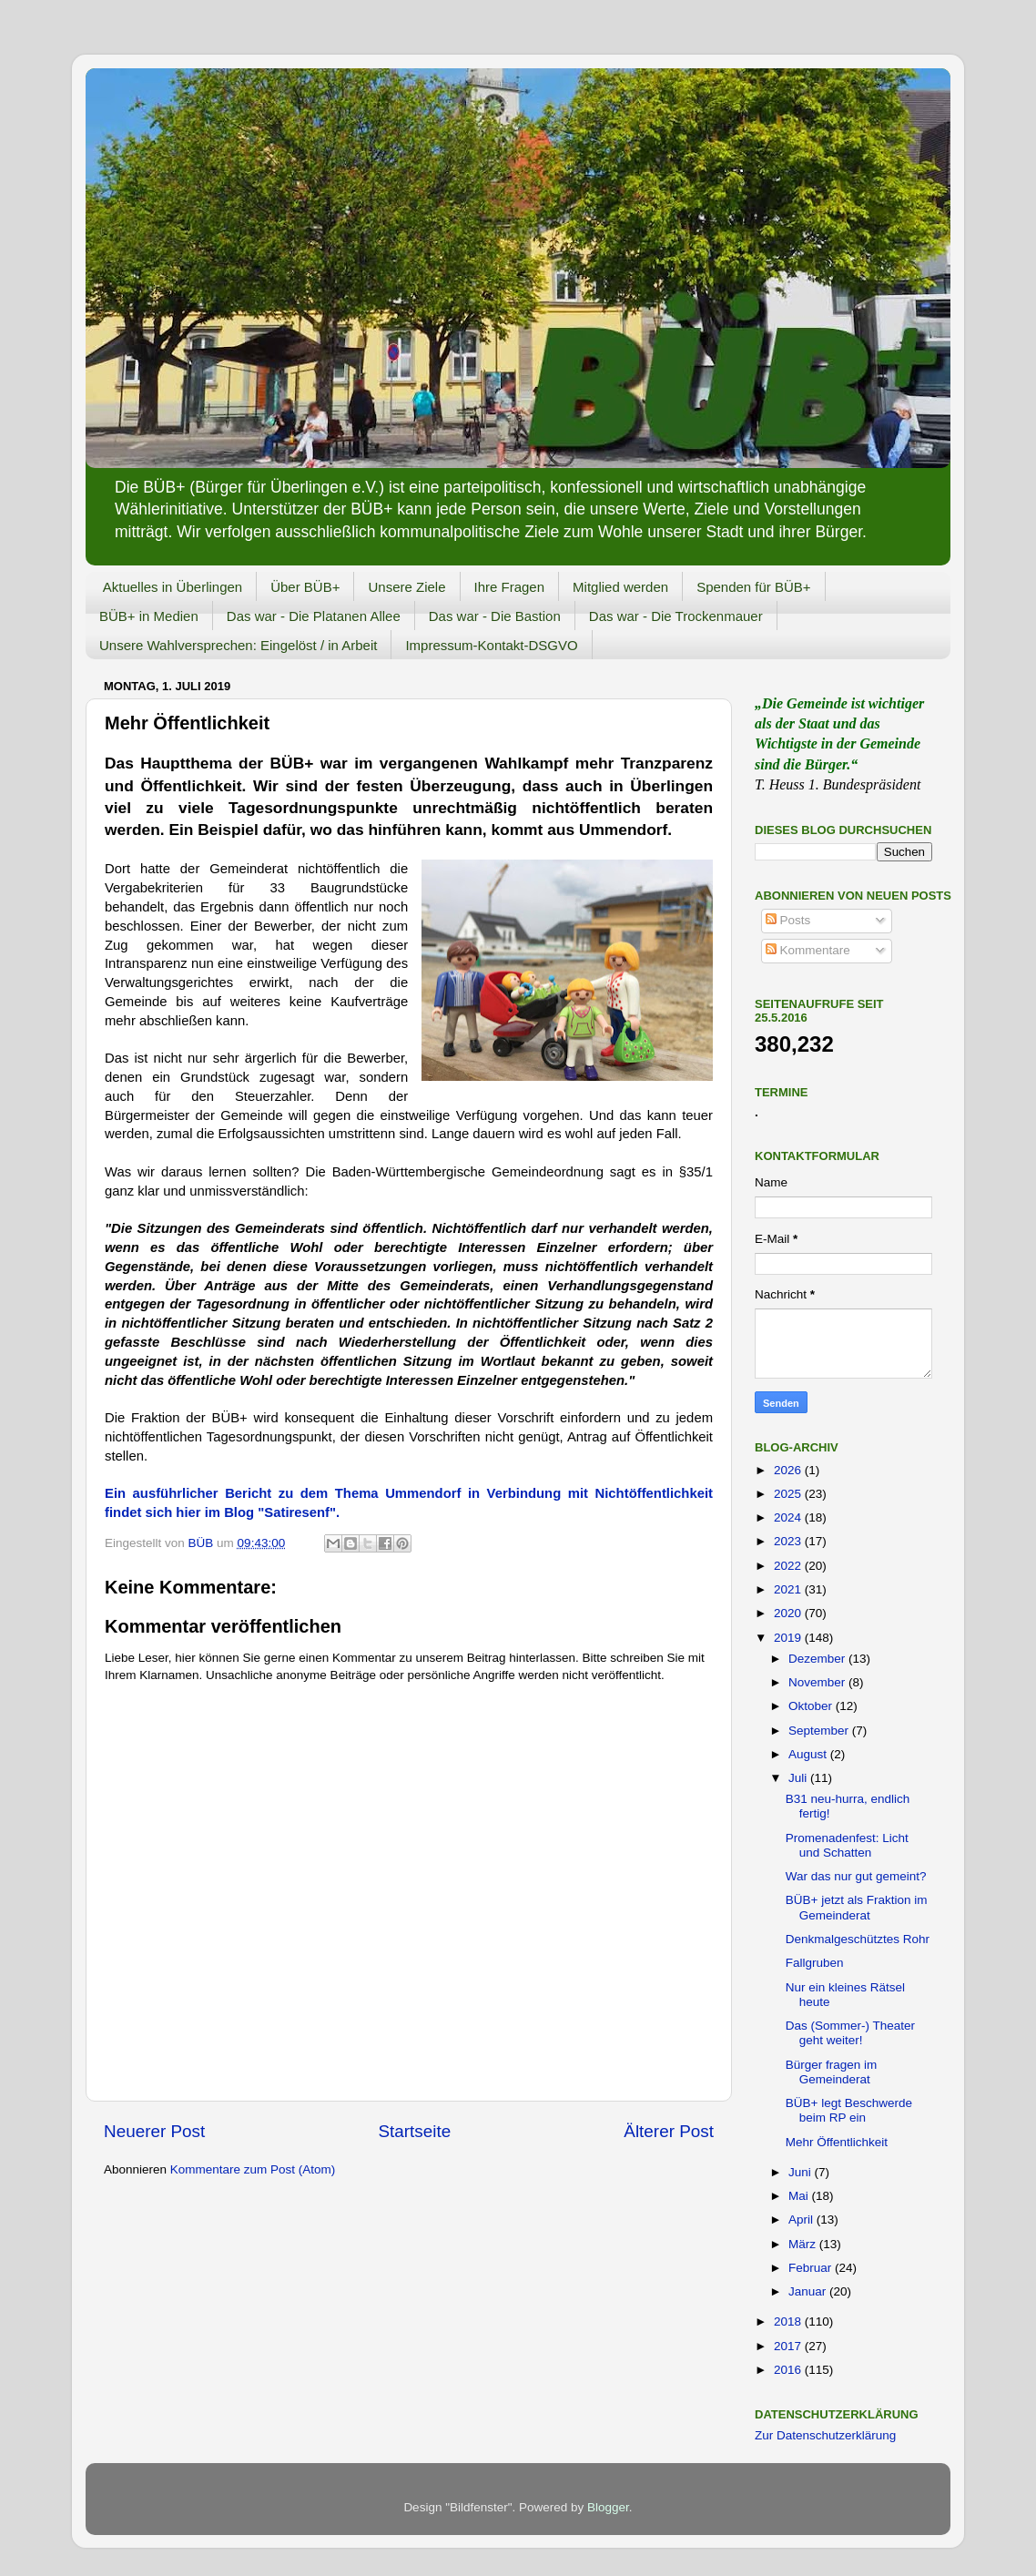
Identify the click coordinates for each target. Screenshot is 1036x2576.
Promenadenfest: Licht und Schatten (847, 1845)
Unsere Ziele (406, 587)
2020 (789, 1613)
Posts (788, 920)
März (803, 2244)
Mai (800, 2196)
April (802, 2219)
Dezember (818, 1658)
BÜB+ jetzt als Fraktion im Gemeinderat (857, 1907)
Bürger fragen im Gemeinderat (832, 2072)
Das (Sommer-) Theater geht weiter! (850, 2033)
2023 (789, 1541)
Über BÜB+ (305, 587)
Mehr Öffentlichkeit (837, 2142)
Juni (801, 2172)
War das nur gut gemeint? (856, 1876)
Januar (808, 2291)
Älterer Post (669, 2131)
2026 (789, 1470)
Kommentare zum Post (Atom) (253, 2169)
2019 (789, 1637)
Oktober (812, 1706)
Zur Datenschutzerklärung (825, 2435)
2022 (789, 1566)
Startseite (414, 2131)
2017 (789, 2346)
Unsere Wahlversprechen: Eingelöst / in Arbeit (238, 645)
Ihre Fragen (509, 587)
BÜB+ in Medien (148, 616)
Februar (811, 2268)
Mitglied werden (620, 587)
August (809, 1754)
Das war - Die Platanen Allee (314, 616)
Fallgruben (815, 1963)
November (818, 1682)
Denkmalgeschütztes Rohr (857, 1939)
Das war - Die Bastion (495, 616)
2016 (789, 2370)
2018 (789, 2321)
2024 (789, 1517)
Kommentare (808, 950)
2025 (789, 1494)
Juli (799, 1778)
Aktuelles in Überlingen (172, 587)
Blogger (608, 2507)
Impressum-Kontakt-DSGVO (491, 645)
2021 (789, 1589)
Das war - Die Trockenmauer (676, 616)
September (820, 1730)
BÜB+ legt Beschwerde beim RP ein (849, 2110)
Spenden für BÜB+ (753, 587)
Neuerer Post (154, 2131)
